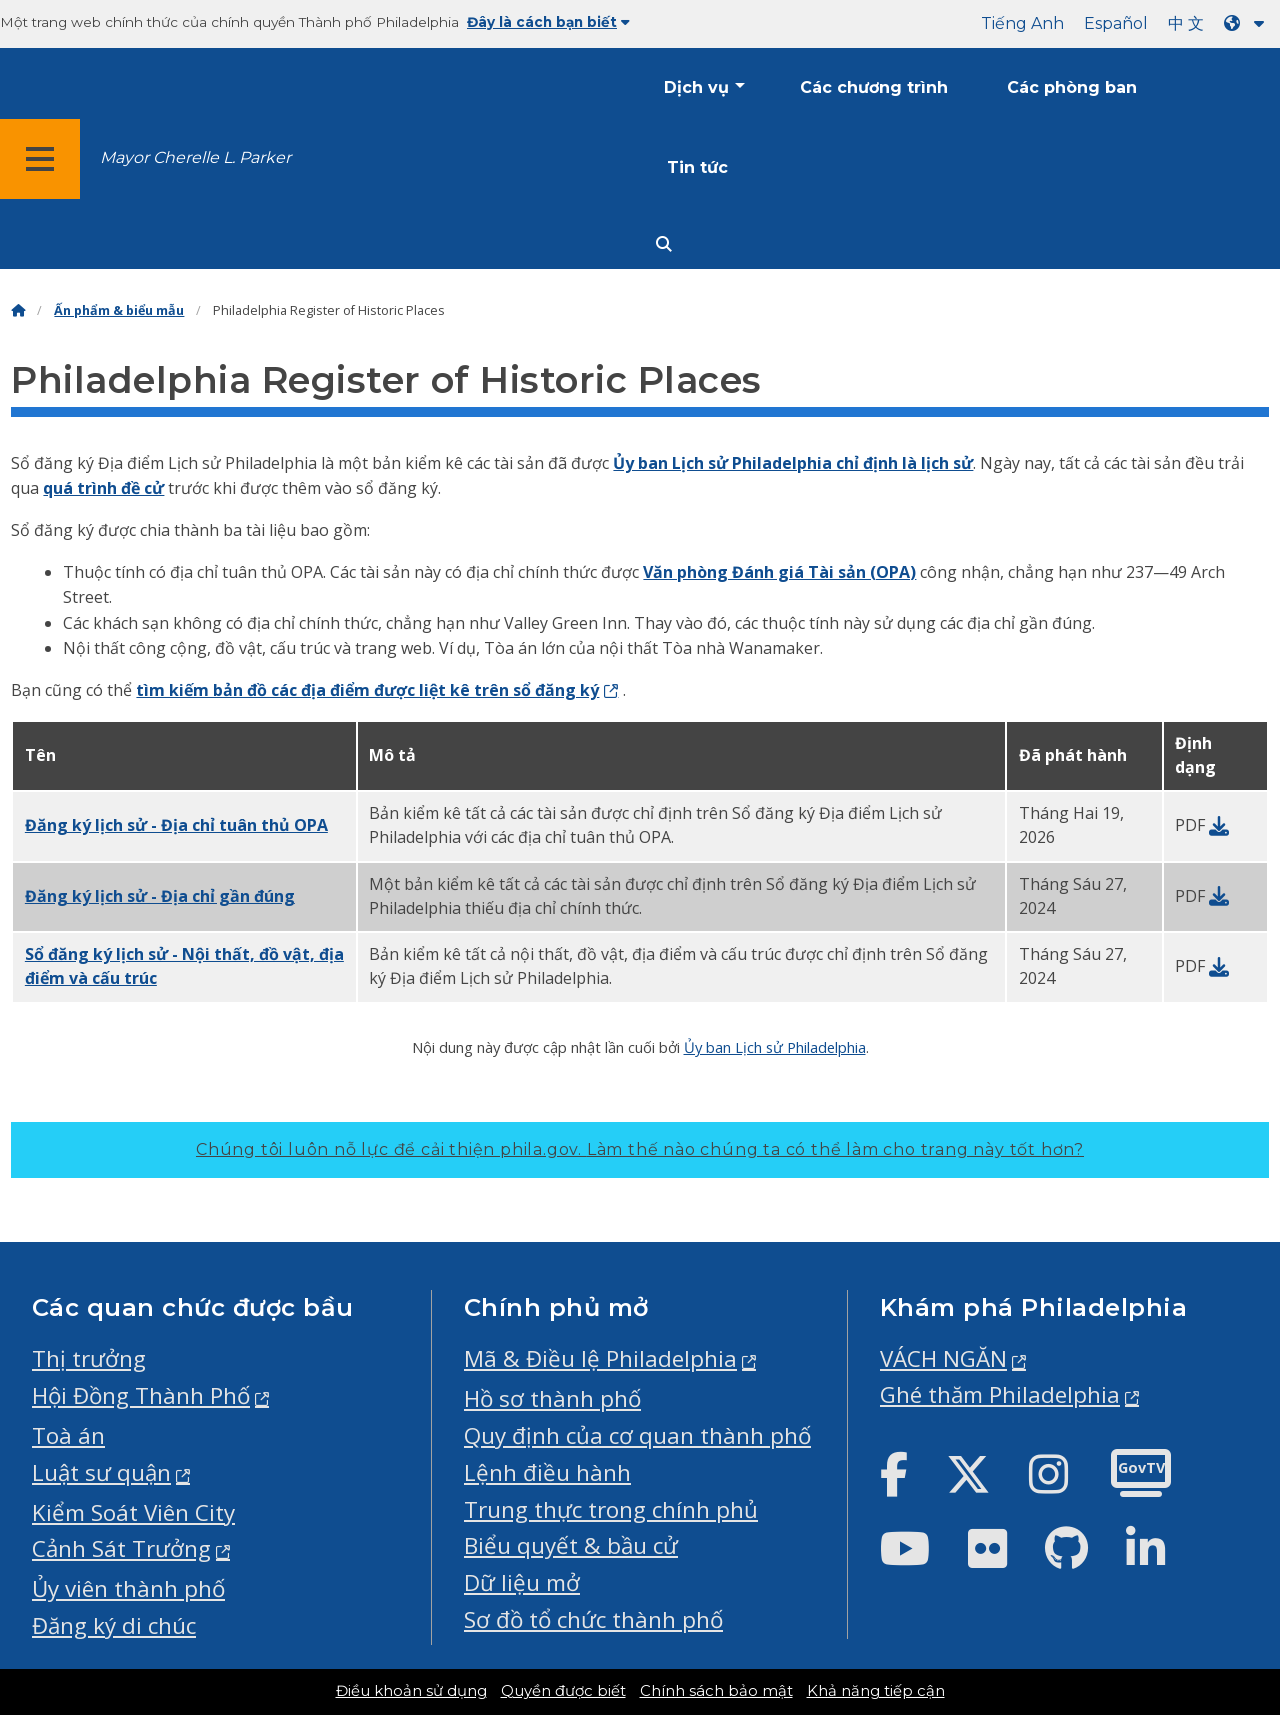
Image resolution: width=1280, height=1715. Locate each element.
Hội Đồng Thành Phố (141, 1395)
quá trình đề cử (103, 488)
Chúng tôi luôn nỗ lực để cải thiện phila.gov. (640, 1149)
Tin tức (697, 167)
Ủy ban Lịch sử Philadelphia (775, 1047)
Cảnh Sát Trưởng (121, 1548)
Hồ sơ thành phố (552, 1398)
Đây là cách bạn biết (548, 22)
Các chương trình (874, 87)
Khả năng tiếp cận (876, 1691)
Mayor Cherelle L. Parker (195, 157)
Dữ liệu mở (522, 1582)
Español (1116, 23)
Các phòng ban (1072, 87)
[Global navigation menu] (40, 159)
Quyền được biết (563, 1691)
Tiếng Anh (1022, 23)
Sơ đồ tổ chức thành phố (593, 1619)
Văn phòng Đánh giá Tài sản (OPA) (779, 572)
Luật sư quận (101, 1472)
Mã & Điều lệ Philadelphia (600, 1358)
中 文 (1186, 23)
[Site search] (664, 244)
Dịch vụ (696, 87)
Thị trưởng (89, 1358)
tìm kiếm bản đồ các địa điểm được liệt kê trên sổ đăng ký (367, 690)
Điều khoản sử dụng (411, 1691)
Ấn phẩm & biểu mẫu (119, 310)
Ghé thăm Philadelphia (1000, 1394)
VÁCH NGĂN (943, 1358)
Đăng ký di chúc (114, 1625)
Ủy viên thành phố (128, 1588)
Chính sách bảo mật (716, 1691)
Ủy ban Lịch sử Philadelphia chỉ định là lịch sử (793, 463)
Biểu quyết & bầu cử (571, 1545)
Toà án (68, 1435)
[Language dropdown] (1248, 23)
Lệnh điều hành (547, 1472)
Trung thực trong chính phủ (611, 1509)
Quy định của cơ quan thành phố (637, 1435)
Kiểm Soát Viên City (133, 1512)
